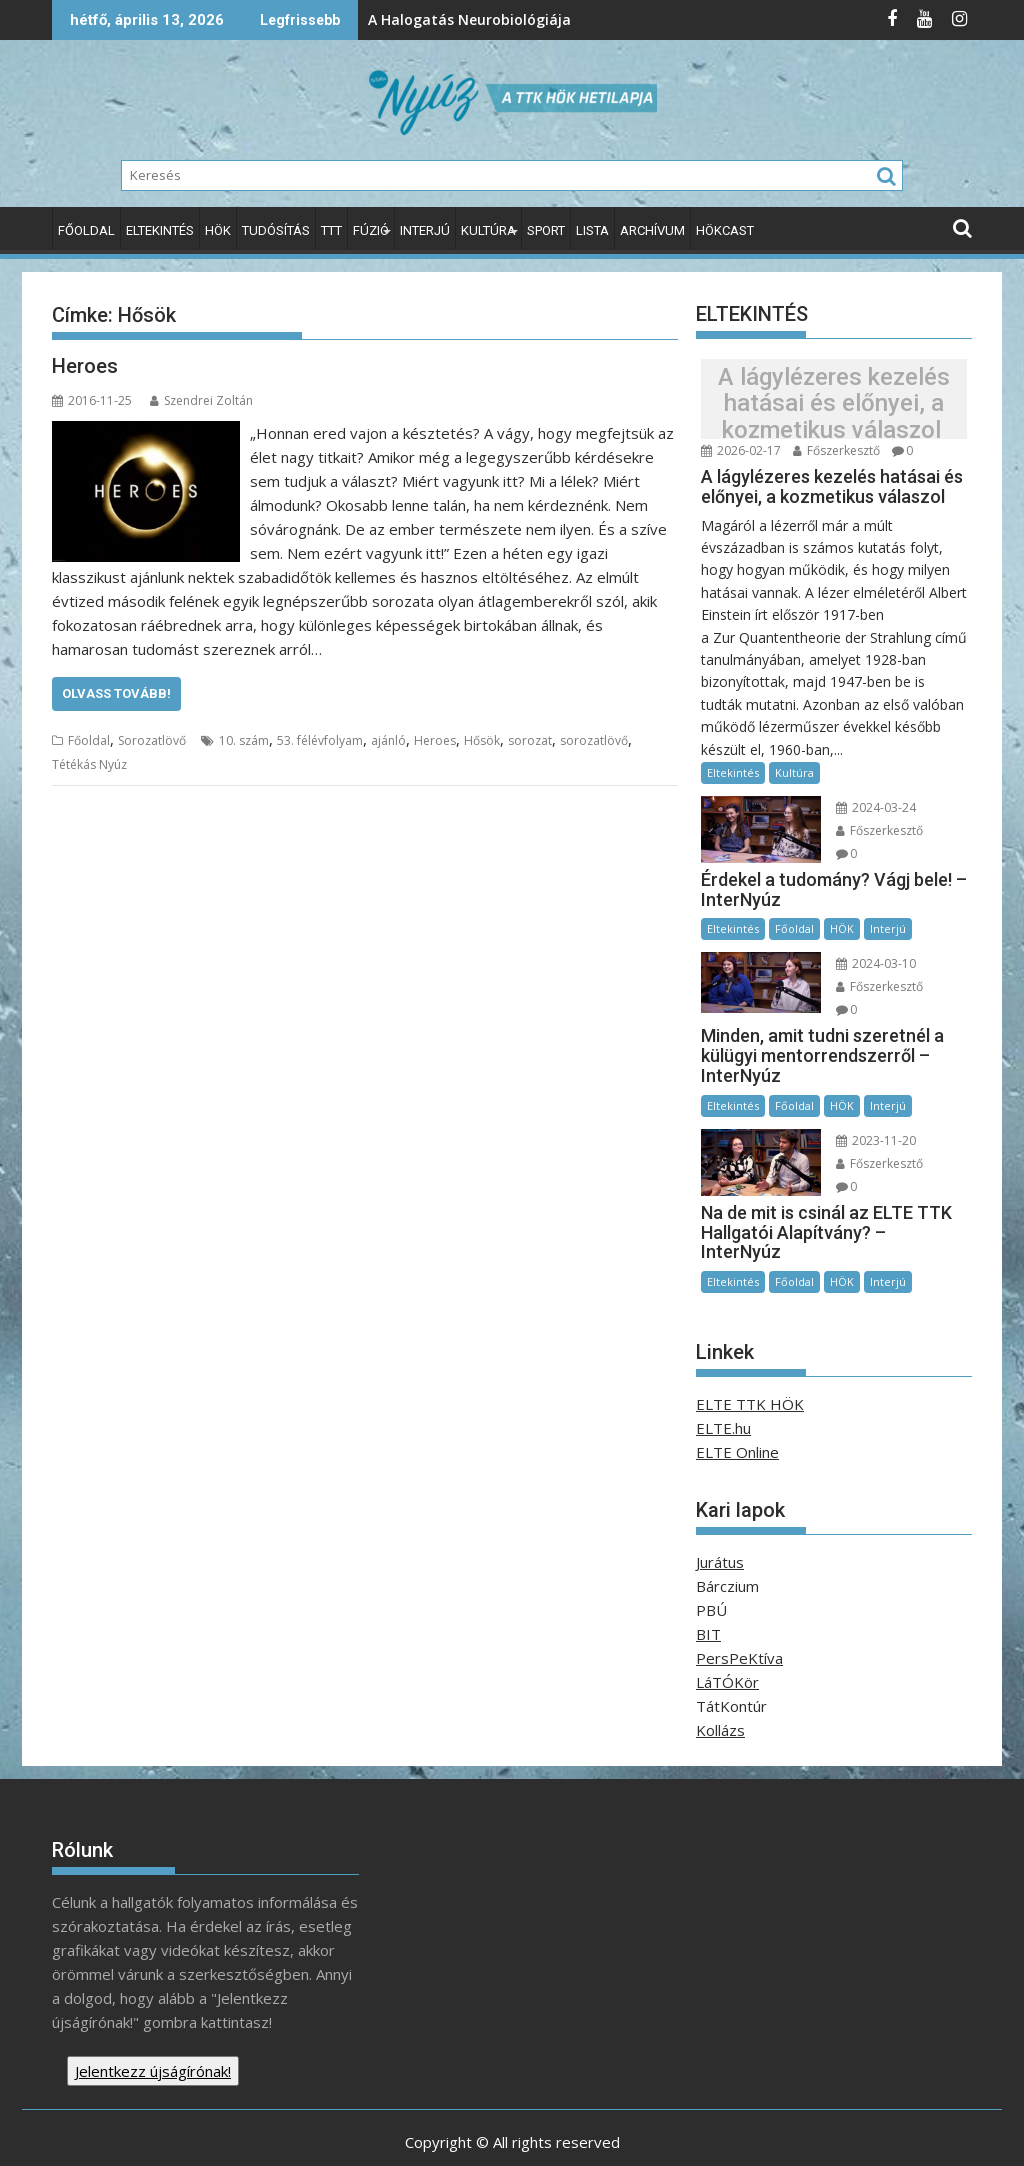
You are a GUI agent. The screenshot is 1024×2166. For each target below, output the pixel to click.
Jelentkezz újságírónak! (153, 2022)
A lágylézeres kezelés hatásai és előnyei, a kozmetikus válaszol (834, 403)
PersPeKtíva (739, 1609)
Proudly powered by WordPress (379, 2133)
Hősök (482, 740)
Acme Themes (708, 2133)
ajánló (388, 740)
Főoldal (86, 230)
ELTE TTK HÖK (750, 1355)
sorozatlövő (594, 740)
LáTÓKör (727, 1633)
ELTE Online (737, 1403)
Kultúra (488, 230)
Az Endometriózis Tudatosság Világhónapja (732, 19)
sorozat (530, 740)
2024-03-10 (870, 960)
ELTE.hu (723, 1379)
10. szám (244, 740)
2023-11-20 (870, 1114)
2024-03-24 (870, 807)
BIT (708, 1585)
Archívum (652, 230)
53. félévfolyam (320, 740)
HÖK (218, 230)
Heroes (85, 366)
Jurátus (720, 1513)
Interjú (425, 230)
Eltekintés (160, 230)
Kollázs (720, 1681)
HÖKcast (725, 230)
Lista (592, 230)
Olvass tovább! (116, 693)
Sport (546, 230)
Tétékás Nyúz (89, 764)
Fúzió (371, 230)
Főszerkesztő (836, 450)
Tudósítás (276, 230)
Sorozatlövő (152, 740)
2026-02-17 (741, 450)
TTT (331, 230)
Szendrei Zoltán (201, 400)
